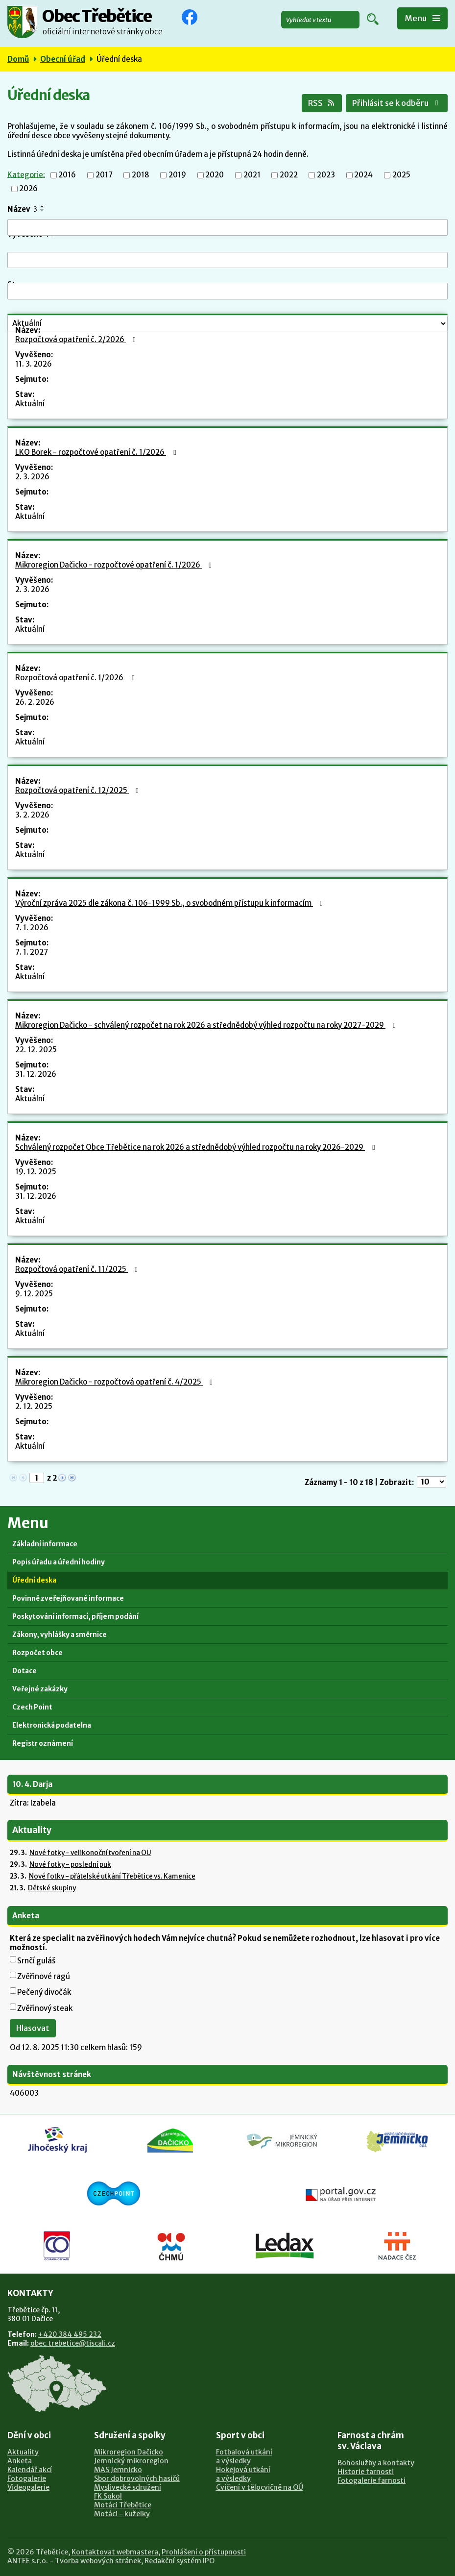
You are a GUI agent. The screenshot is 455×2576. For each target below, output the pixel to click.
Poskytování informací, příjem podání (75, 1616)
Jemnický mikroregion (131, 2460)
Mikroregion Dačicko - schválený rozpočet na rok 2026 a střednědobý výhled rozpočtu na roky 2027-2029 (206, 1025)
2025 (401, 175)
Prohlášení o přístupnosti (204, 2552)
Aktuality (23, 2452)
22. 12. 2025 (36, 1049)
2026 (28, 189)
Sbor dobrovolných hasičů (137, 2478)
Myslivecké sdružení (127, 2487)
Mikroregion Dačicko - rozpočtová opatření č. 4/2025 (115, 1382)
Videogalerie (28, 2487)
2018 (140, 175)
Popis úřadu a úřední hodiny (58, 1562)
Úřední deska (34, 1580)
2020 (214, 175)
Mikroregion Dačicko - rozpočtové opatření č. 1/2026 (115, 565)
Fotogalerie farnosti (371, 2480)
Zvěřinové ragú (43, 1976)
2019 (177, 175)
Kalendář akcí (29, 2469)
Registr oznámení (42, 1743)
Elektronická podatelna (51, 1725)
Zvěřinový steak (44, 2008)
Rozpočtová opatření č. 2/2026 (77, 339)
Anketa (25, 1915)
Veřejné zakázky (40, 1689)
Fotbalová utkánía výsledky (244, 2456)
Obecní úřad (62, 59)
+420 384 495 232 (69, 2334)
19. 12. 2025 (35, 1171)
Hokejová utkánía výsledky (243, 2474)
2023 (326, 175)
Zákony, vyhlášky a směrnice (59, 1635)
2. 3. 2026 (32, 476)
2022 (289, 175)
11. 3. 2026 (33, 364)
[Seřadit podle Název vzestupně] (42, 206)
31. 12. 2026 (35, 1074)
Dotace (24, 1671)
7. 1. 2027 (31, 952)
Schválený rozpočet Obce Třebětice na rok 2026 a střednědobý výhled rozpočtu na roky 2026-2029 (196, 1147)
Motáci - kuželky (122, 2513)
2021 (252, 175)
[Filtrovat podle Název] (227, 227)
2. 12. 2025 (33, 1406)
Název (22, 209)
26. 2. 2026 (34, 702)
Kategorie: (26, 174)
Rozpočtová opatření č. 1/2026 (76, 677)
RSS (321, 103)
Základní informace (44, 1544)
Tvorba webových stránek (98, 2560)
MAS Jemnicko (118, 2469)
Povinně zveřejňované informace (68, 1598)
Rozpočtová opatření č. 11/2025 (78, 1269)
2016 (67, 175)
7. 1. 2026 (31, 927)
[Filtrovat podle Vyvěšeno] (227, 260)
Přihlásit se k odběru (396, 103)
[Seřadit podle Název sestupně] (42, 210)
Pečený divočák (44, 1992)
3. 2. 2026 (32, 814)
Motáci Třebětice (122, 2505)
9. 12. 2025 (34, 1293)
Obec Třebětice (102, 17)
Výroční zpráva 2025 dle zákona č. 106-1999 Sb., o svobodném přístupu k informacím (170, 903)
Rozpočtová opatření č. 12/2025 (78, 790)
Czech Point (32, 1707)
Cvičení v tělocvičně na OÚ (259, 2487)
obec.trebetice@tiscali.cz (72, 2343)
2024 (363, 175)
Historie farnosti (365, 2471)
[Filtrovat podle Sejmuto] (227, 291)
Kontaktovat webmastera (115, 2552)
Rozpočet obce (37, 1653)
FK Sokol (108, 2496)
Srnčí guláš (36, 1960)
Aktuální (30, 403)
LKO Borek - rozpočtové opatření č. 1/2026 (97, 452)
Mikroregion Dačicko (128, 2452)
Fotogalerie (26, 2478)
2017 (104, 175)
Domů (18, 59)
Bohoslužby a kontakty (375, 2462)
